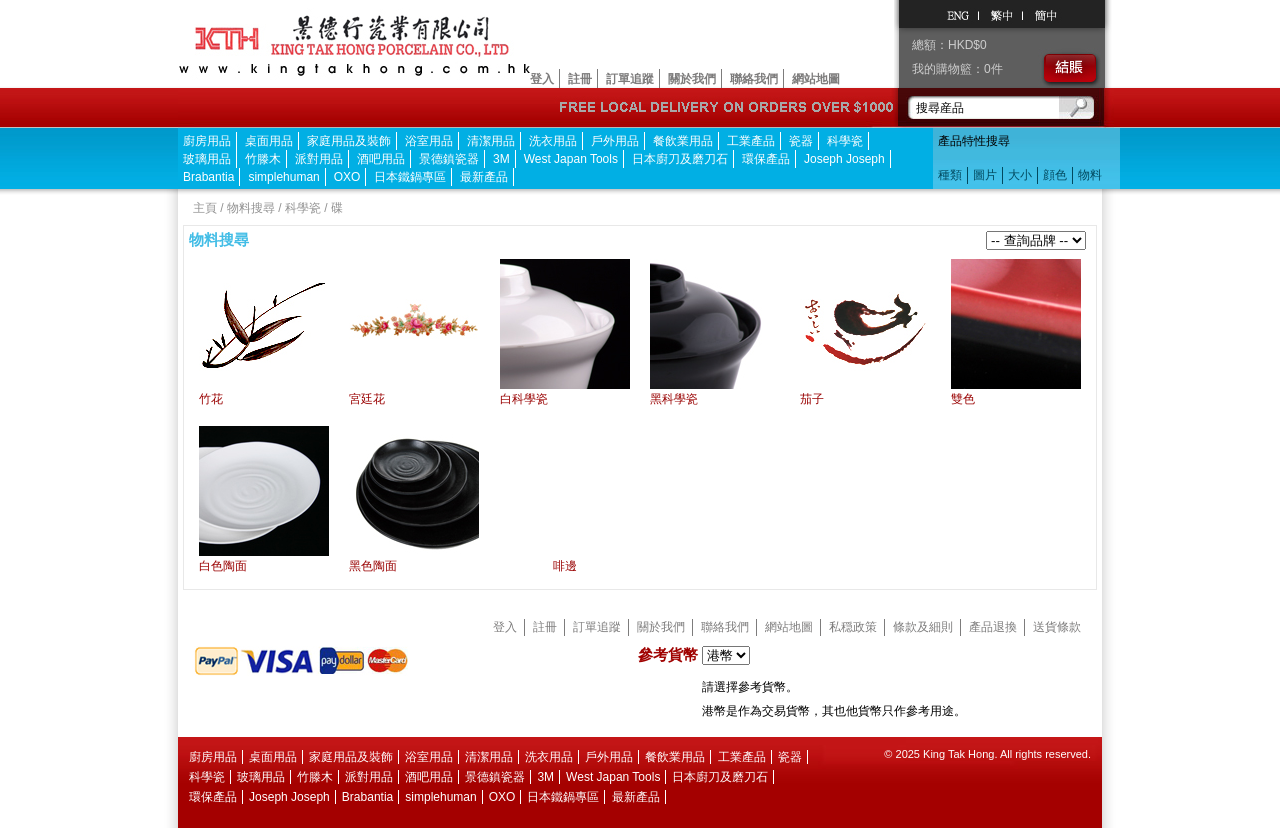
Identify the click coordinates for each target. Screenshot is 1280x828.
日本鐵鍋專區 (410, 177)
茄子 (812, 399)
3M (501, 159)
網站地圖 (816, 79)
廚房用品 (207, 141)
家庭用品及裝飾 (349, 141)
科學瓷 (845, 141)
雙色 (963, 399)
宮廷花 (367, 399)
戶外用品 (615, 141)
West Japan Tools (571, 159)
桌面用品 (269, 141)
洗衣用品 (553, 141)
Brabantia (208, 177)
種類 (950, 175)
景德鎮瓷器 (449, 159)
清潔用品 (491, 141)
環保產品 (766, 159)
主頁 (205, 208)
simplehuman (283, 177)
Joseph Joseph (844, 159)
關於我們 (692, 79)
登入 (542, 79)
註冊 (580, 79)
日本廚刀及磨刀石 (680, 159)
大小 (1020, 175)
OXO (347, 177)
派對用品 (319, 159)
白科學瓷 (524, 399)
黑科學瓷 (674, 399)
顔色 (1055, 175)
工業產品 (751, 141)
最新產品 (484, 177)
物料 (1090, 175)
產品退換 (993, 627)
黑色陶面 (373, 566)
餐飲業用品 (683, 141)
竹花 (211, 399)
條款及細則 (923, 627)
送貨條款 (1057, 627)
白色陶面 (223, 566)
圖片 (985, 175)
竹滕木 (263, 159)
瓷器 (801, 141)
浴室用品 (429, 141)
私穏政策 (853, 627)
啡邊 (565, 566)
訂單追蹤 (630, 79)
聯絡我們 (754, 79)
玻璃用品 (207, 159)
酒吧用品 (381, 159)
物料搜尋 (251, 208)
